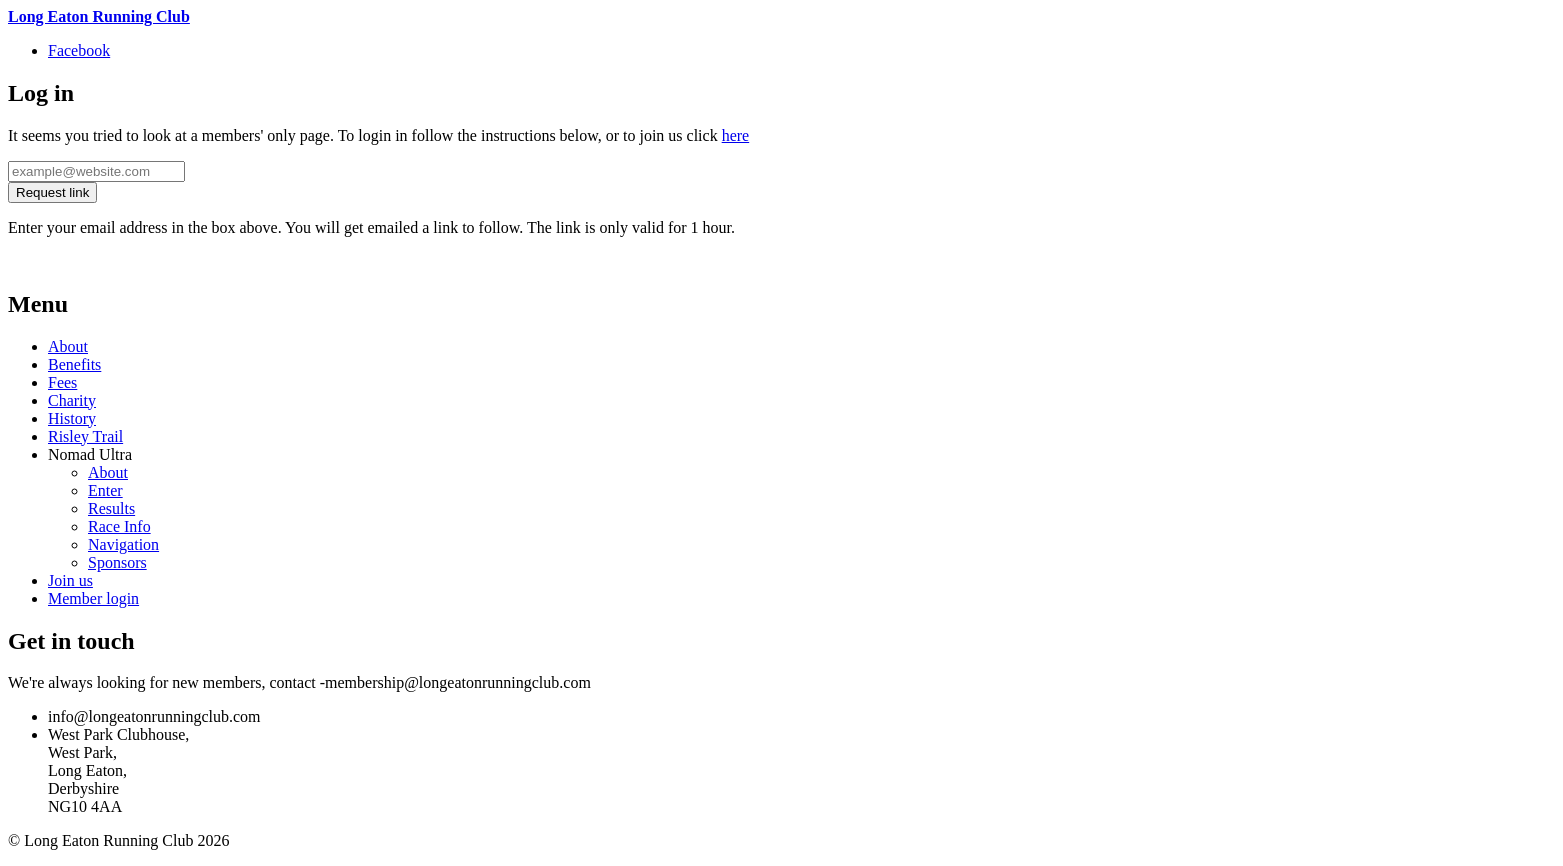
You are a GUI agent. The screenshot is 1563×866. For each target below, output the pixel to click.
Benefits (74, 364)
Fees (62, 382)
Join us (70, 580)
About (68, 346)
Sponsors (117, 562)
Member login (93, 598)
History (72, 418)
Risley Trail (85, 436)
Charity (72, 400)
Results (111, 508)
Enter (105, 490)
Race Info (119, 526)
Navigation (123, 544)
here (736, 135)
